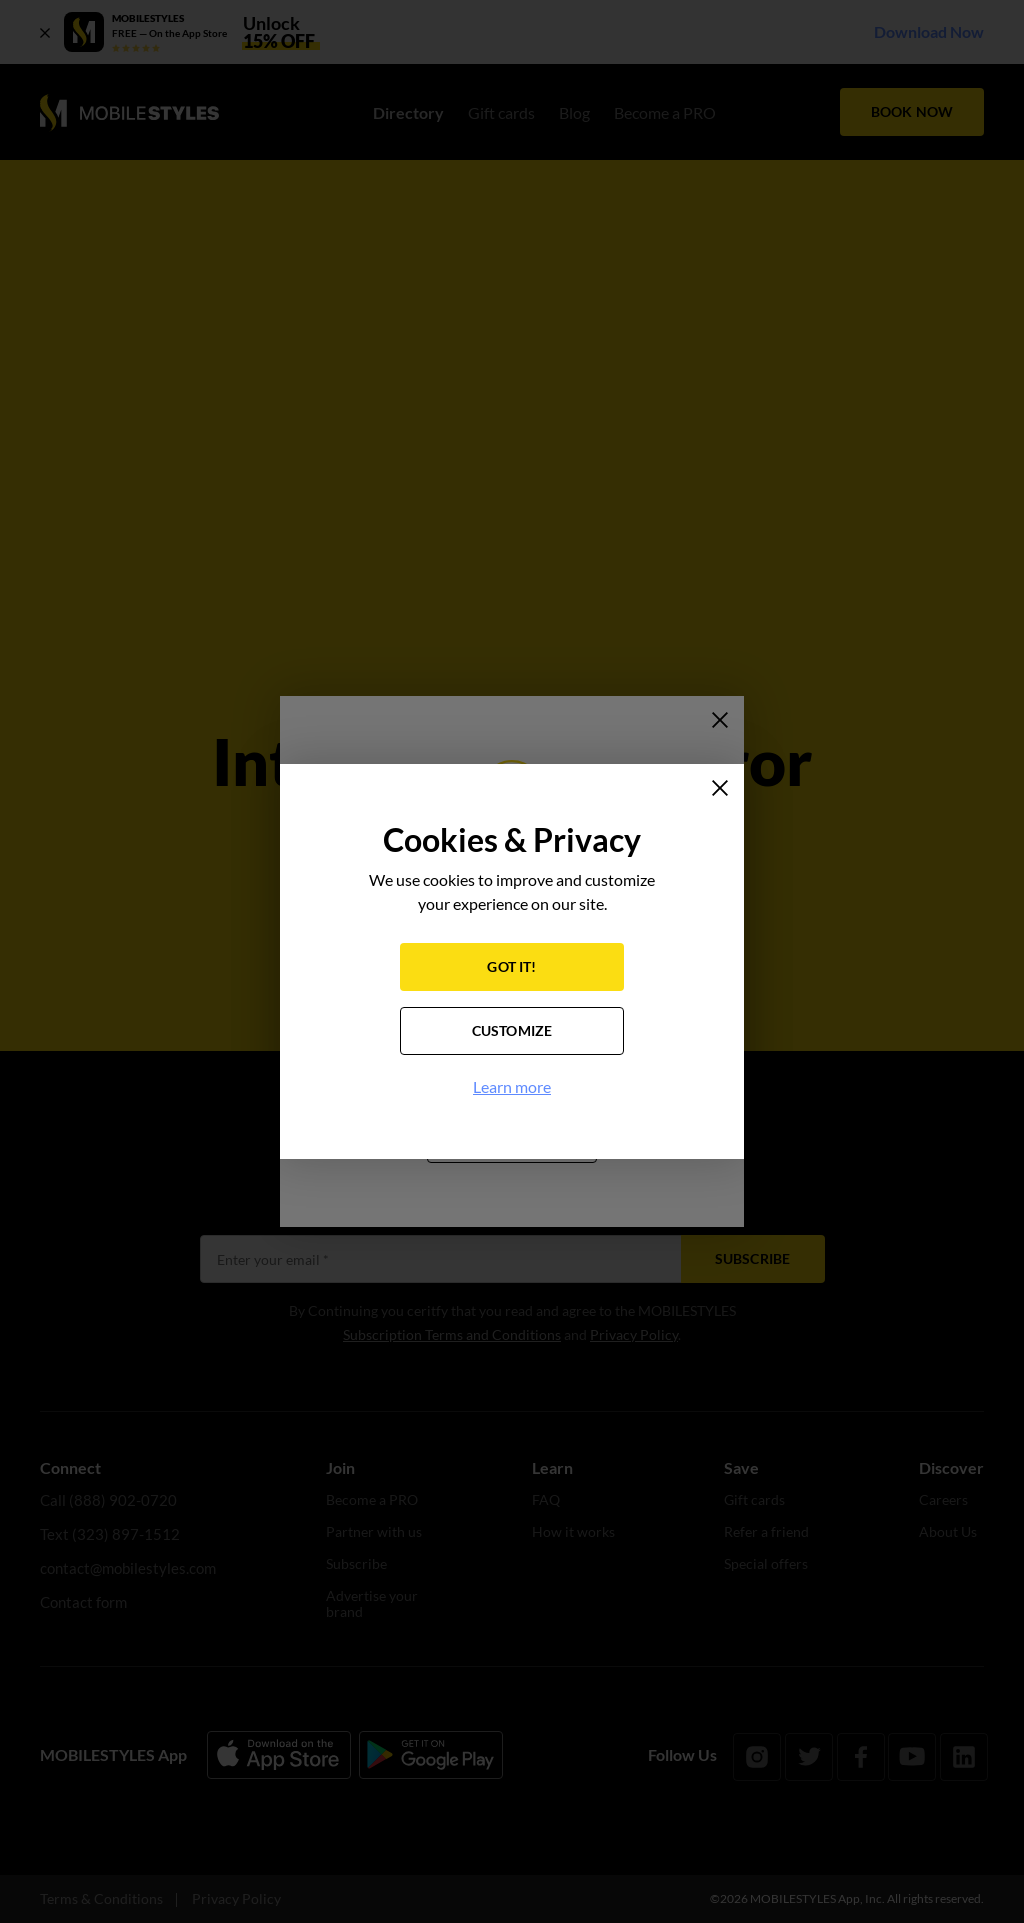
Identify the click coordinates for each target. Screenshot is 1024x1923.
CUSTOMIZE (512, 1033)
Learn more (512, 1089)
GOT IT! (511, 969)
